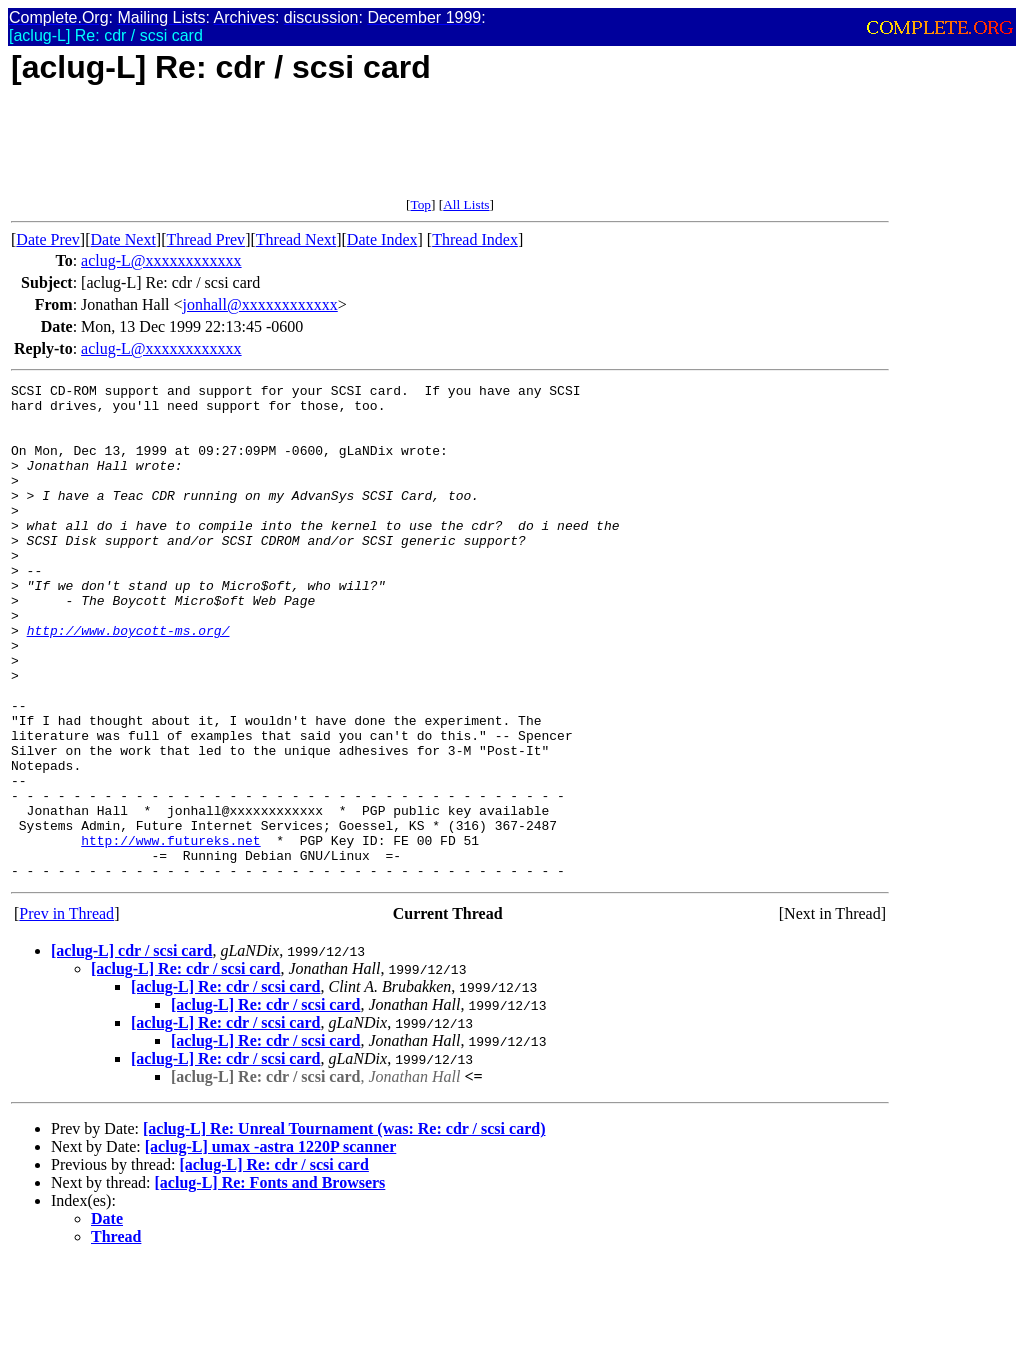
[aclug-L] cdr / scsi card (131, 1049)
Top (420, 204)
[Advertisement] (375, 152)
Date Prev (48, 239)
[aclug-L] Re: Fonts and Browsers (270, 1281)
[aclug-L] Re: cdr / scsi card (185, 1067)
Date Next (123, 239)
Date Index (382, 239)
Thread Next (296, 239)
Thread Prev (205, 239)
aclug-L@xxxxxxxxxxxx (161, 260)
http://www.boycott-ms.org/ (128, 681)
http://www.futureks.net (170, 933)
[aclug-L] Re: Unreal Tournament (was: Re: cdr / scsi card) (344, 1227)
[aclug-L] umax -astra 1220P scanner (271, 1245)
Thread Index (475, 239)
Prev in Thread (66, 1012)
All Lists (466, 204)
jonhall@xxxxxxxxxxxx (260, 304)
